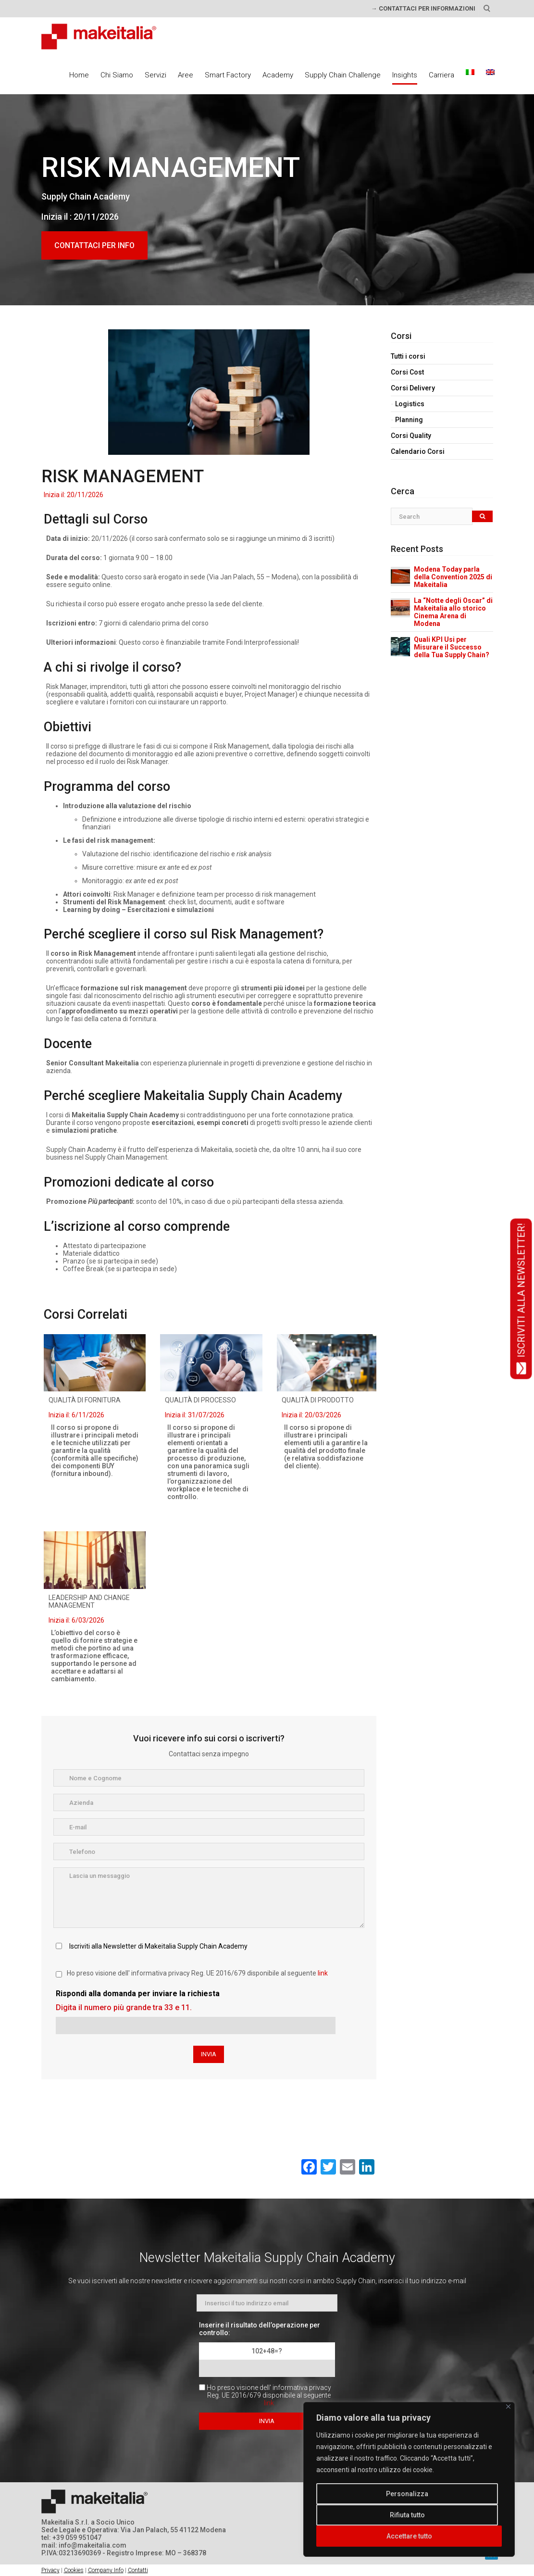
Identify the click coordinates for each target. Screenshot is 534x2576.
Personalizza (407, 2494)
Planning (409, 420)
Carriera (441, 75)
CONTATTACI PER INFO (94, 245)
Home (79, 75)
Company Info (106, 2570)
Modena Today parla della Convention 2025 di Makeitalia (453, 576)
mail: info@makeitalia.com (83, 2545)
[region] (409, 2479)
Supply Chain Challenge (343, 75)
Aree (185, 75)
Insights (404, 75)
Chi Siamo (116, 75)
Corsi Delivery (413, 388)
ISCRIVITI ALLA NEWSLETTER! (521, 1299)
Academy (277, 75)
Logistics (409, 404)
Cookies (74, 2570)
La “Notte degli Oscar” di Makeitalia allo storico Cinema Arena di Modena (453, 612)
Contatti (138, 2570)
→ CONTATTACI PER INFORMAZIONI (423, 8)
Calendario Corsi (418, 451)
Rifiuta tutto (407, 2515)
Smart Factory (228, 75)
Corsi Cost (407, 372)
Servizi (155, 75)
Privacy (50, 2570)
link (323, 1973)
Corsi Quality (411, 435)
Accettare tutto (409, 2536)
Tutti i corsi (408, 356)
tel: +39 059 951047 (71, 2537)
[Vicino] (508, 2406)
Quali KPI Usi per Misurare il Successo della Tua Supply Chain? (451, 647)
